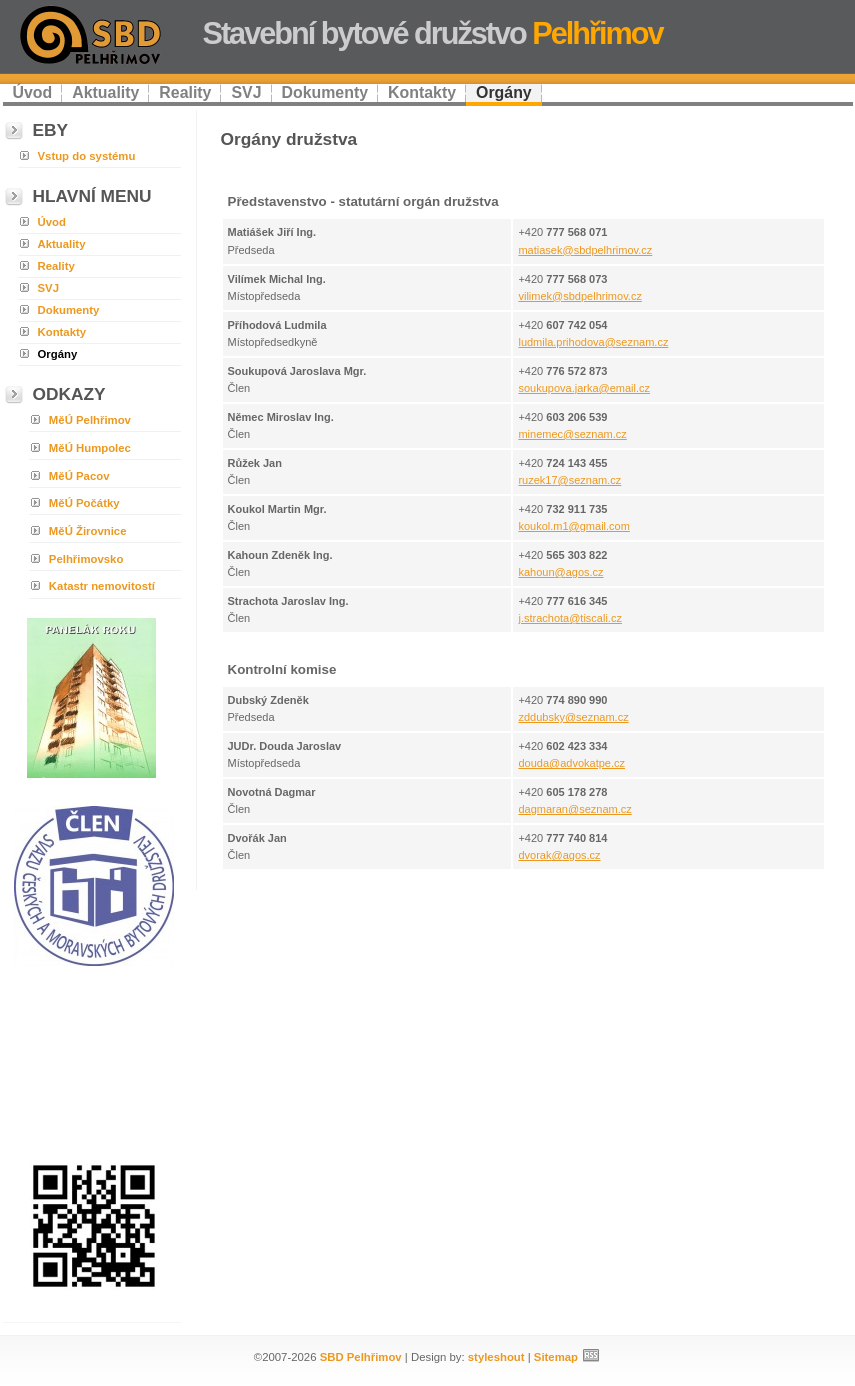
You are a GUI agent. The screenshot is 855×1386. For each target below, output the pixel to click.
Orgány (504, 92)
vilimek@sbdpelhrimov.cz (579, 296)
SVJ (246, 92)
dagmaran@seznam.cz (574, 809)
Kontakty (422, 92)
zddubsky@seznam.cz (573, 717)
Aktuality (105, 92)
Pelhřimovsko (86, 559)
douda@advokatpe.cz (571, 763)
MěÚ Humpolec (90, 448)
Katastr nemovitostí (102, 586)
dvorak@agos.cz (559, 855)
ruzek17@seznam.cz (569, 480)
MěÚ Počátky (84, 503)
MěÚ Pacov (79, 476)
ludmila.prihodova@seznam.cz (593, 342)
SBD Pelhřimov (361, 1357)
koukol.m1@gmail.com (573, 526)
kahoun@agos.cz (560, 572)
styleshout (496, 1357)
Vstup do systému (87, 156)
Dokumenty (325, 92)
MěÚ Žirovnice (88, 531)
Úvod (33, 92)
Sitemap (556, 1357)
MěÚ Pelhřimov (90, 420)
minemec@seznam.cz (572, 434)
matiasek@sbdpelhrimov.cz (585, 250)
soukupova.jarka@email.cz (584, 388)
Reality (185, 92)
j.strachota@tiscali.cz (569, 618)
